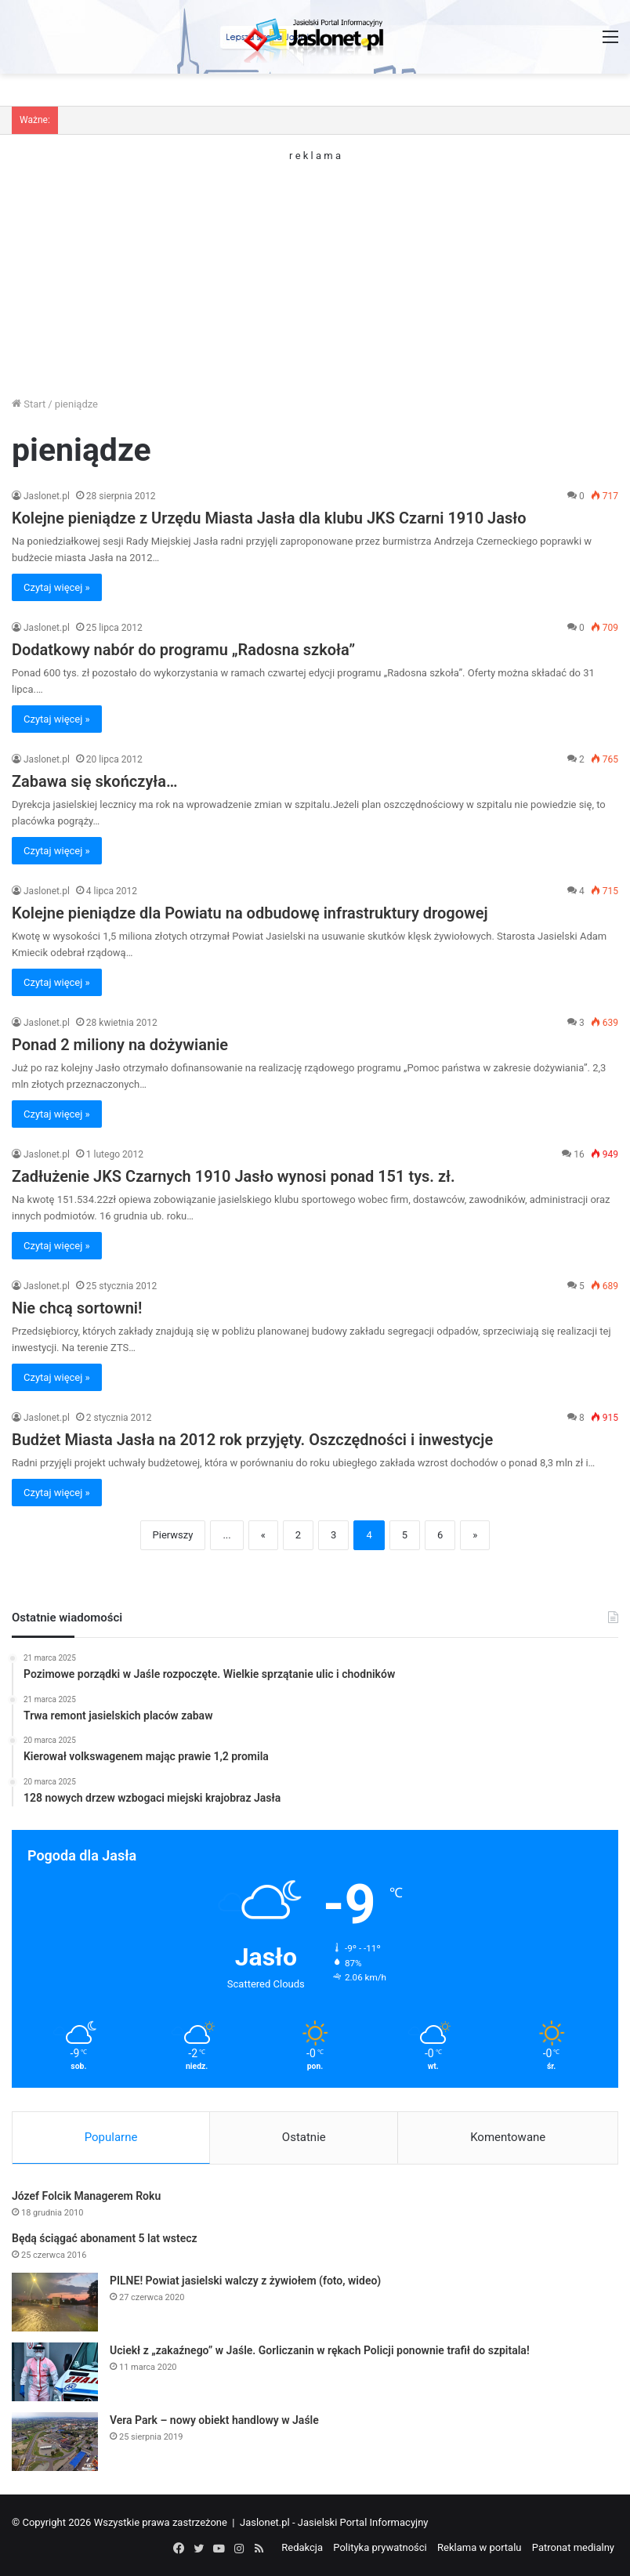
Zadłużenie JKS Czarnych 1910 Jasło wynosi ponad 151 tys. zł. (233, 1176)
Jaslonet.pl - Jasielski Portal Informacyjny (334, 2522)
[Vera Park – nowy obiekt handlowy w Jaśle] (55, 2441)
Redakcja (302, 2547)
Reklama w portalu (479, 2547)
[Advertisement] (315, 270)
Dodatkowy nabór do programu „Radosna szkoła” (183, 649)
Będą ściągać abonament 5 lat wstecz (104, 2238)
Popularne (111, 2137)
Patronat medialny (573, 2547)
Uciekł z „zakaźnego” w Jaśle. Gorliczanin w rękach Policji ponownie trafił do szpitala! (320, 2350)
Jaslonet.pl (47, 496)
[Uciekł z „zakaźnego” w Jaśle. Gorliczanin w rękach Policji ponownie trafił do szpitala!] (55, 2371)
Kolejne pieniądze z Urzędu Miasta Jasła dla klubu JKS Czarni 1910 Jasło (269, 518)
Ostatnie (304, 2137)
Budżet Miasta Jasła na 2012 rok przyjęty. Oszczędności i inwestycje (252, 1439)
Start (28, 404)
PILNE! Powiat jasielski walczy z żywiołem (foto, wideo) (245, 2280)
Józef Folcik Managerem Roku (86, 2196)
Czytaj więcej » (57, 587)
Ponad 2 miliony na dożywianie (120, 1044)
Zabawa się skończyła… (95, 781)
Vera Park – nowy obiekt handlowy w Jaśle (214, 2420)
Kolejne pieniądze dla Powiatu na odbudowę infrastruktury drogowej (250, 913)
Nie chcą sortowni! (77, 1308)
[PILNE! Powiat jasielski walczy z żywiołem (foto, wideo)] (55, 2302)
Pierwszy (173, 1535)
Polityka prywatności (379, 2547)
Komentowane (507, 2137)
